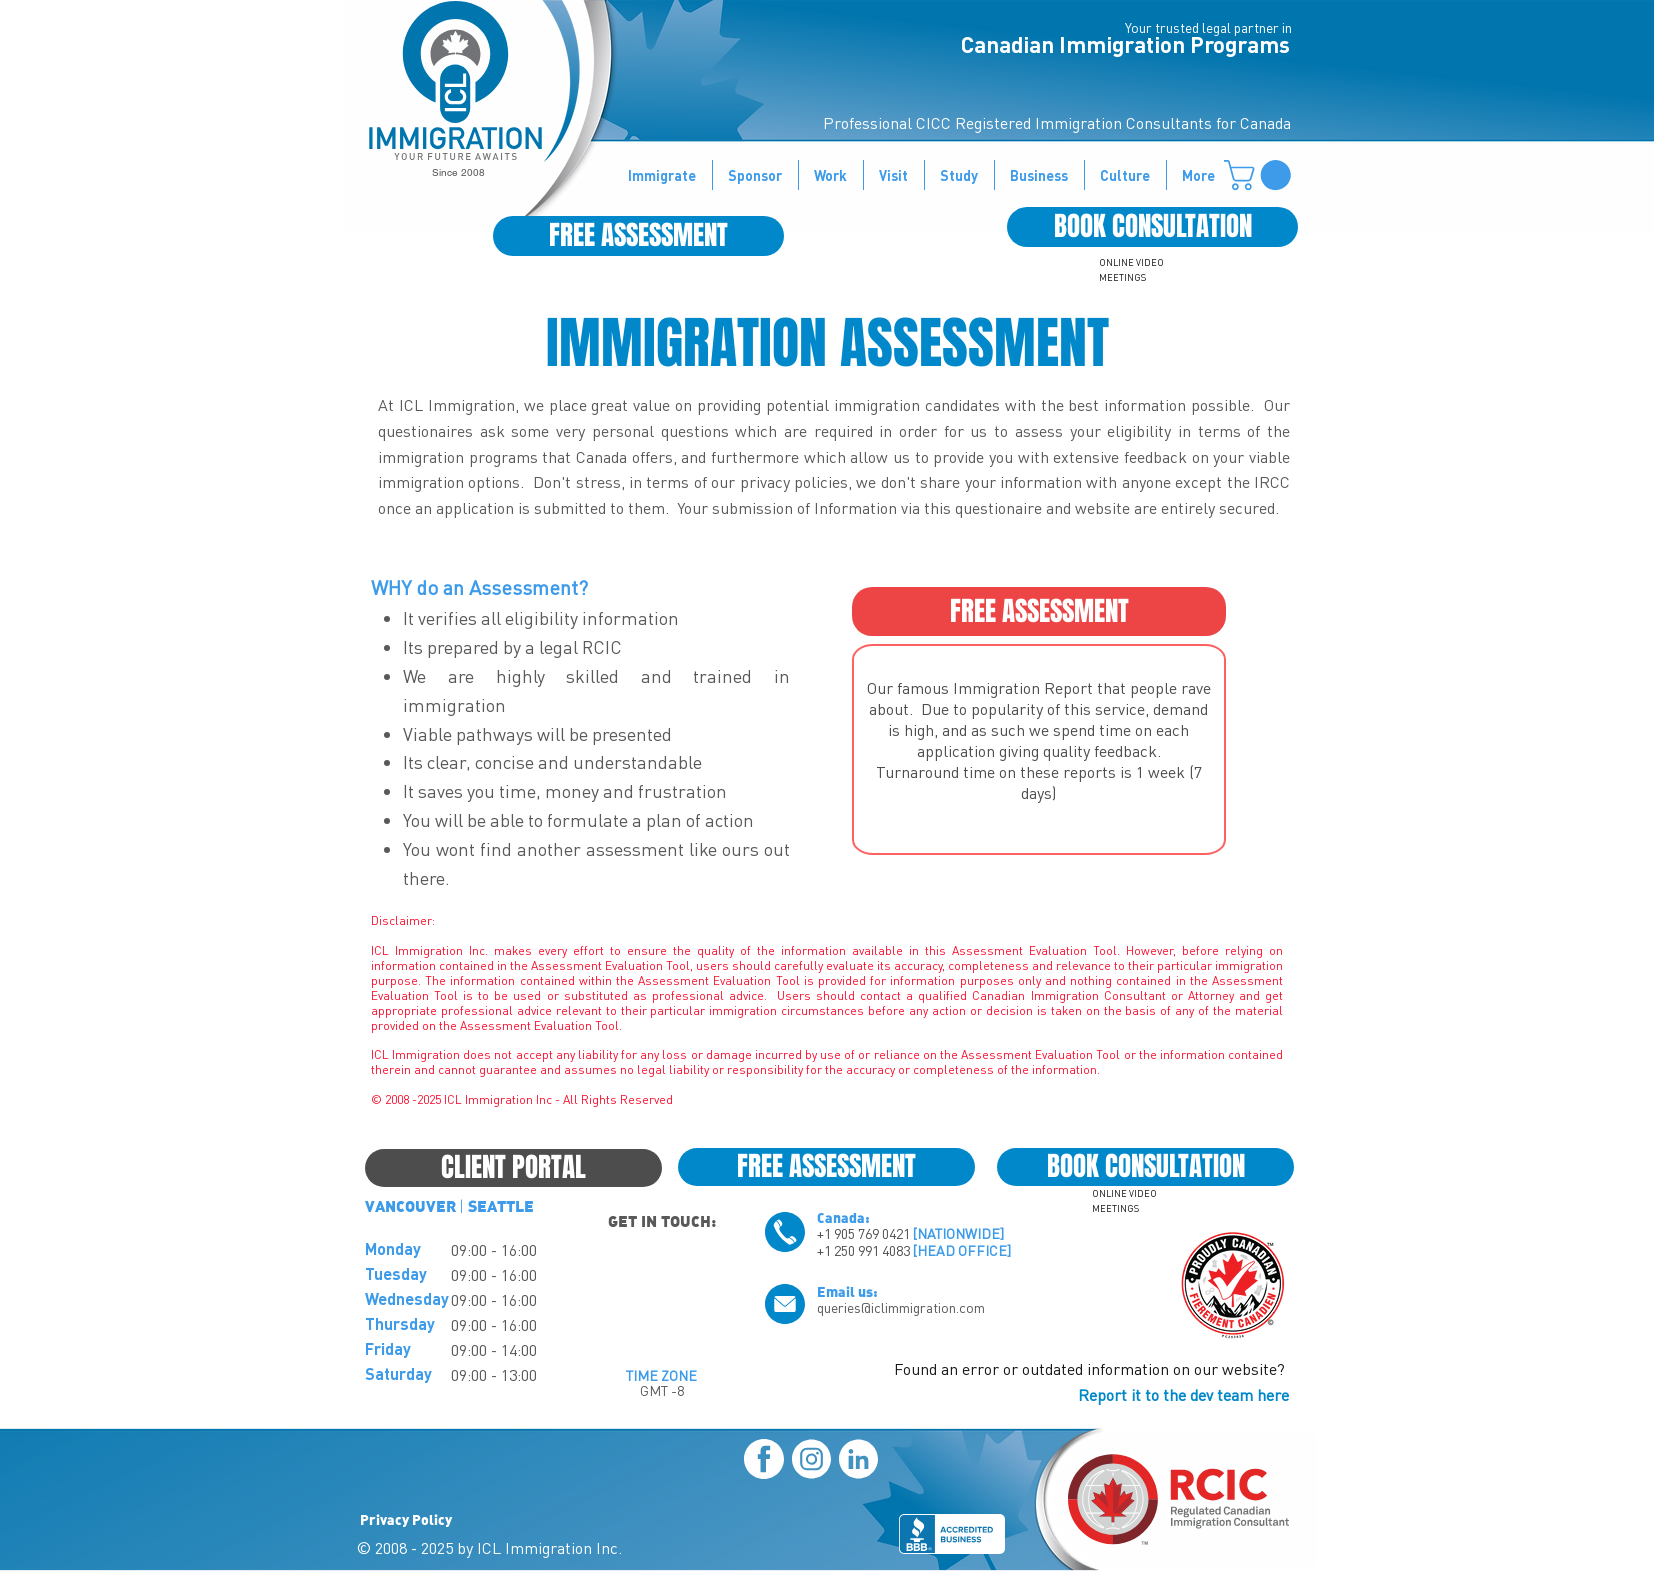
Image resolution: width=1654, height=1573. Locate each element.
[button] (1261, 175)
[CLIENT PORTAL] (513, 1168)
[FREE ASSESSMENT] (638, 236)
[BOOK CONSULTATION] (1152, 227)
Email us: (847, 1291)
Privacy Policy (406, 1519)
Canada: (843, 1217)
